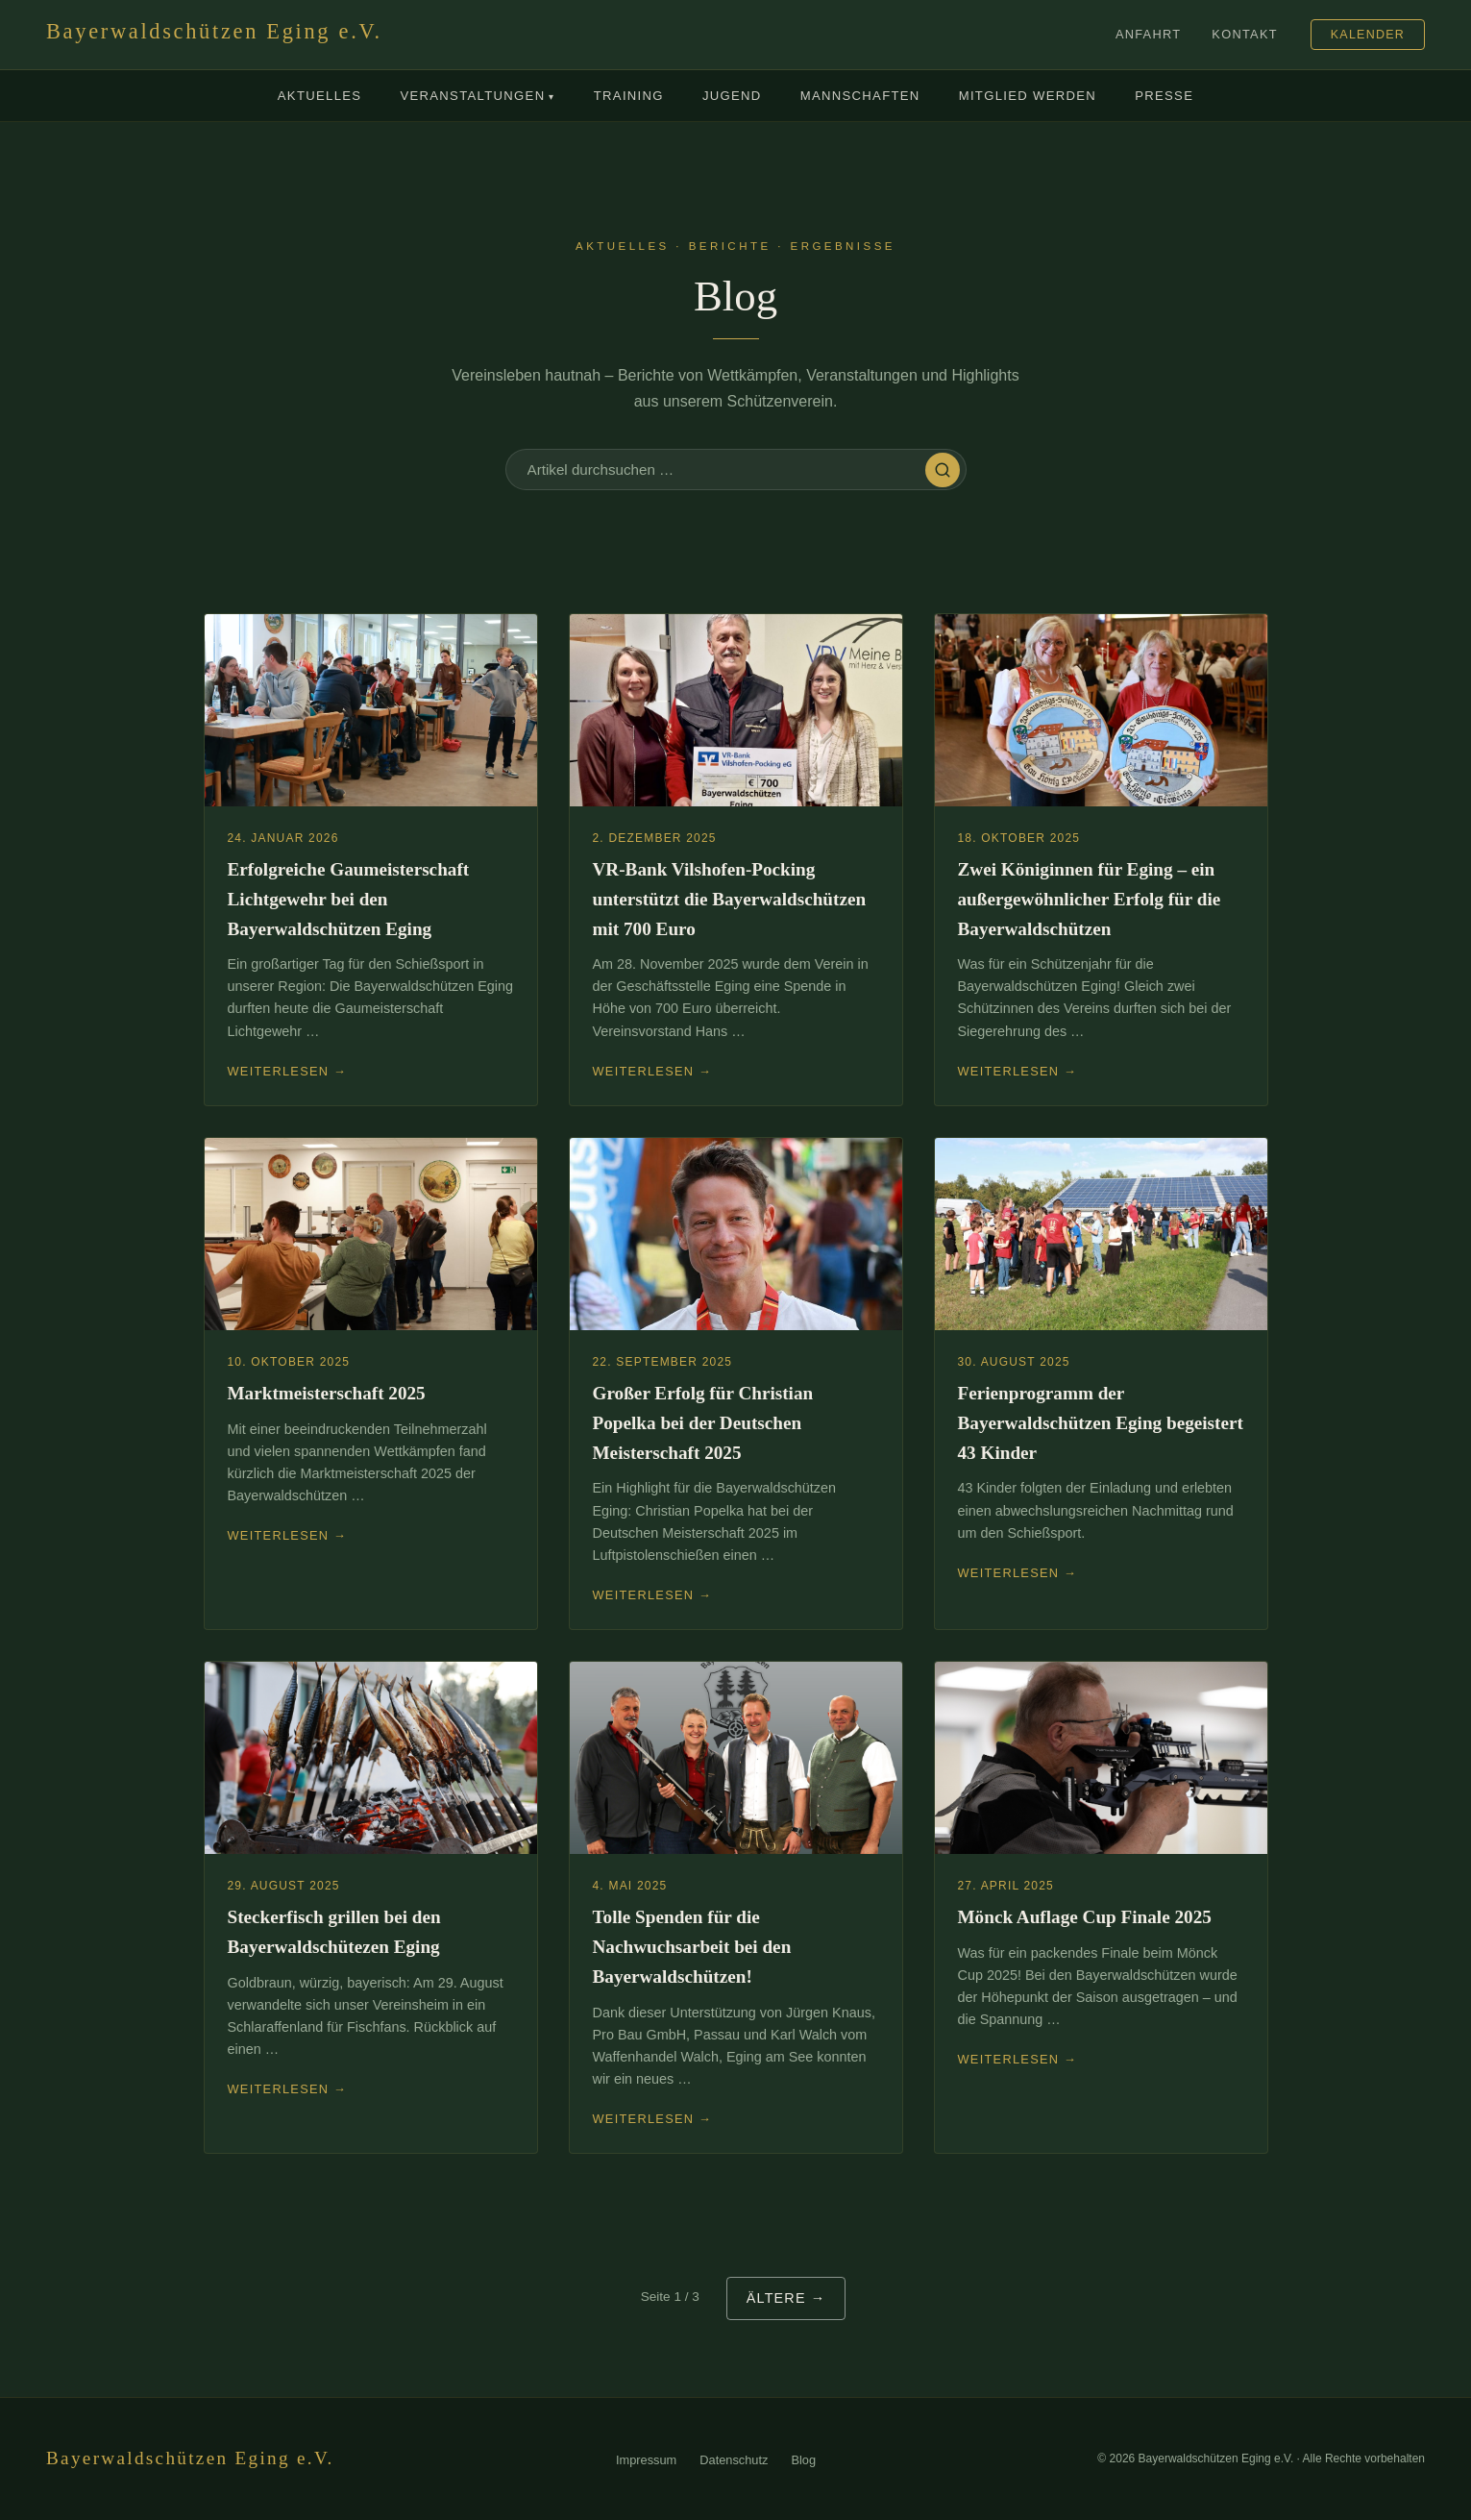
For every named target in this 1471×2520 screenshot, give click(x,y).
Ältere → (786, 2298)
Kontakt (1244, 34)
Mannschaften (860, 95)
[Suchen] (942, 470)
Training (629, 95)
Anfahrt (1148, 34)
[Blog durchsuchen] (726, 469)
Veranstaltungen (477, 96)
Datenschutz (733, 2460)
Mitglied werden (1028, 95)
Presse (1164, 95)
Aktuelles (320, 95)
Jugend (732, 95)
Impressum (646, 2460)
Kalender (1368, 34)
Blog (803, 2460)
